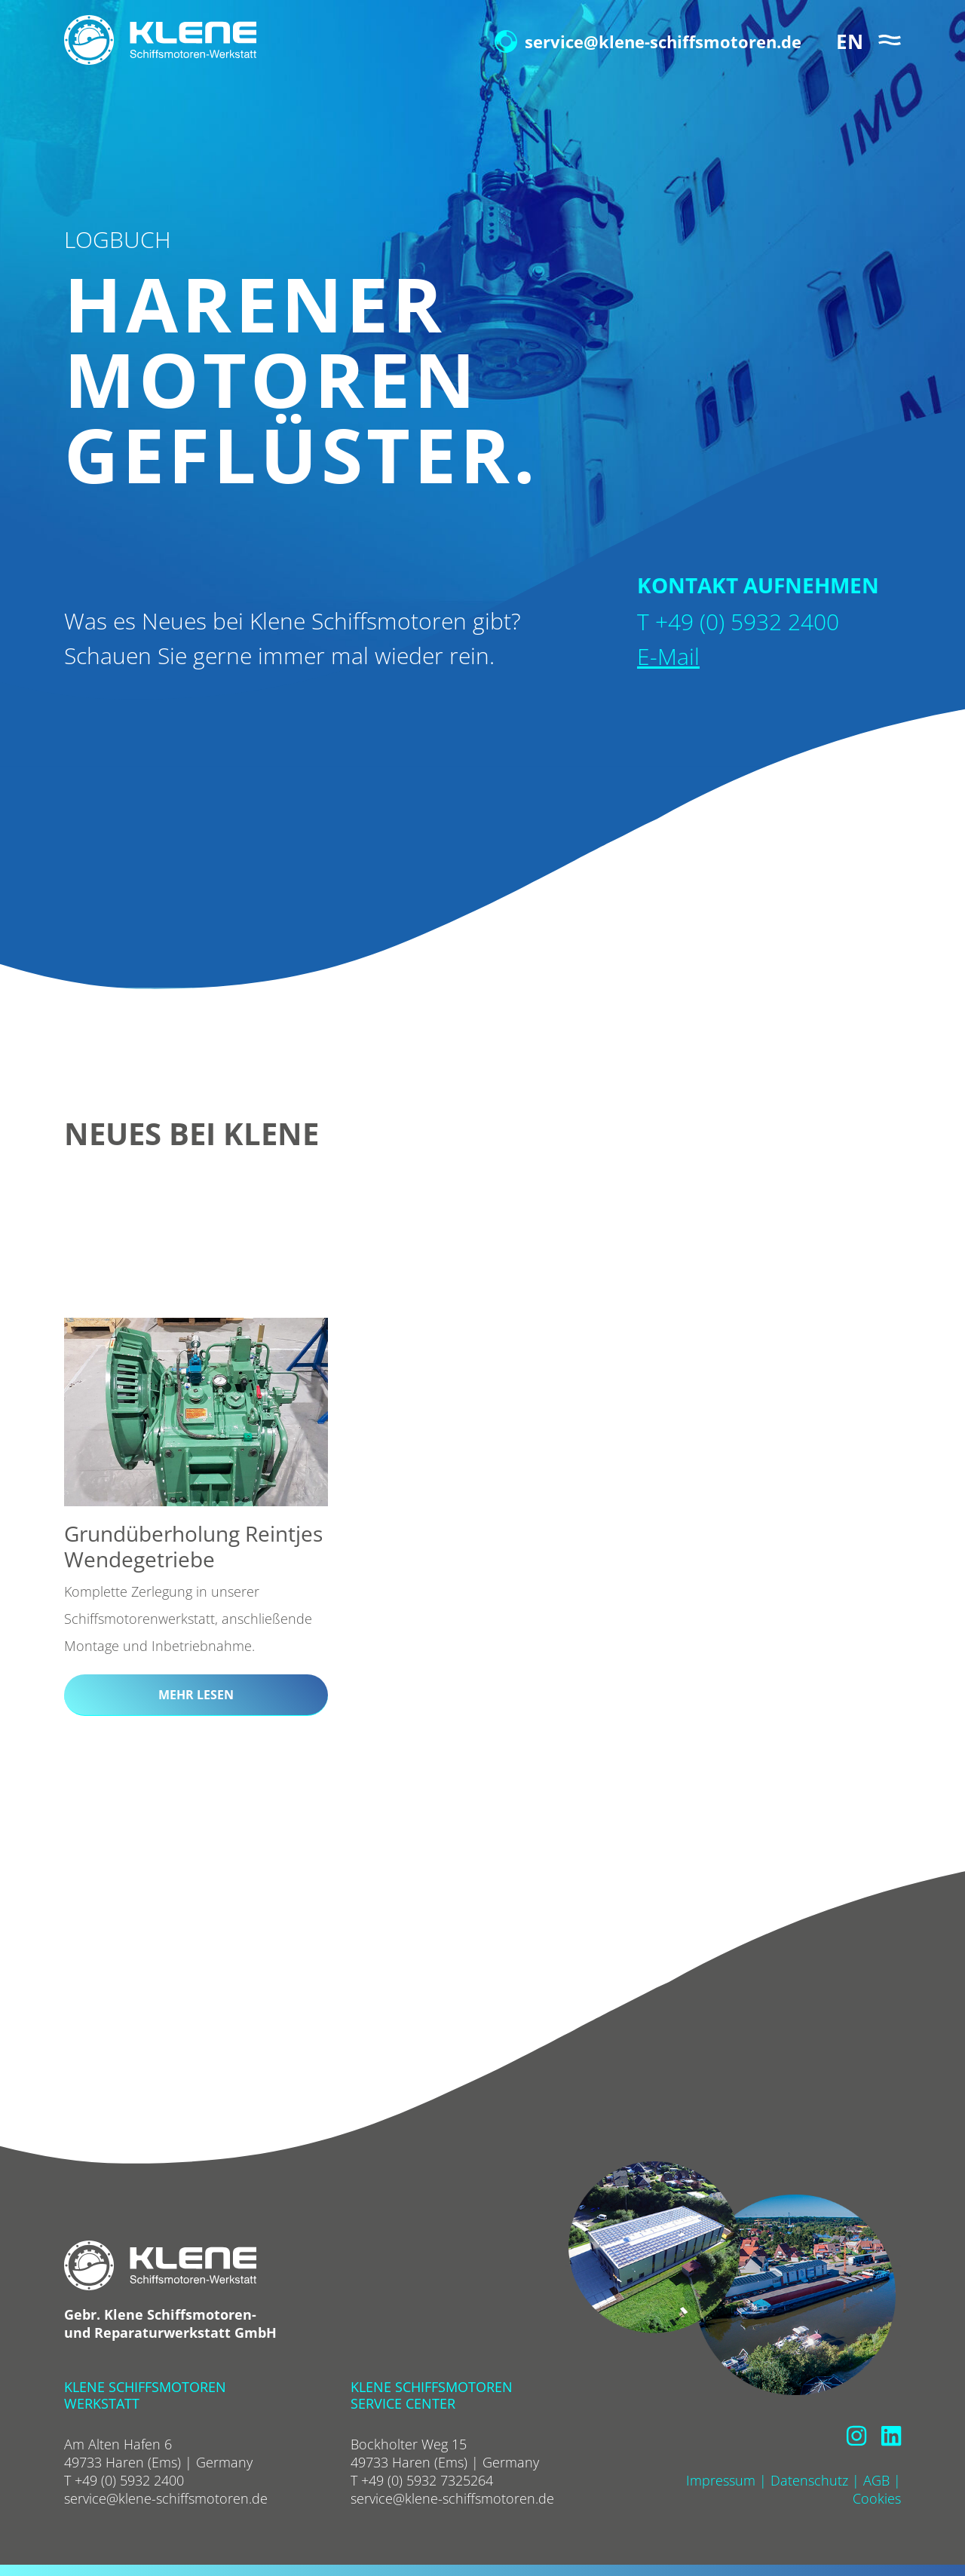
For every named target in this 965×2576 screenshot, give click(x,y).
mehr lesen (196, 1694)
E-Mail (668, 656)
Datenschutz (809, 2480)
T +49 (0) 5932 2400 (124, 2480)
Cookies (877, 2498)
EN (849, 41)
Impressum (720, 2480)
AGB (876, 2480)
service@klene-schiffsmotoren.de (648, 41)
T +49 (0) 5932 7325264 (422, 2480)
